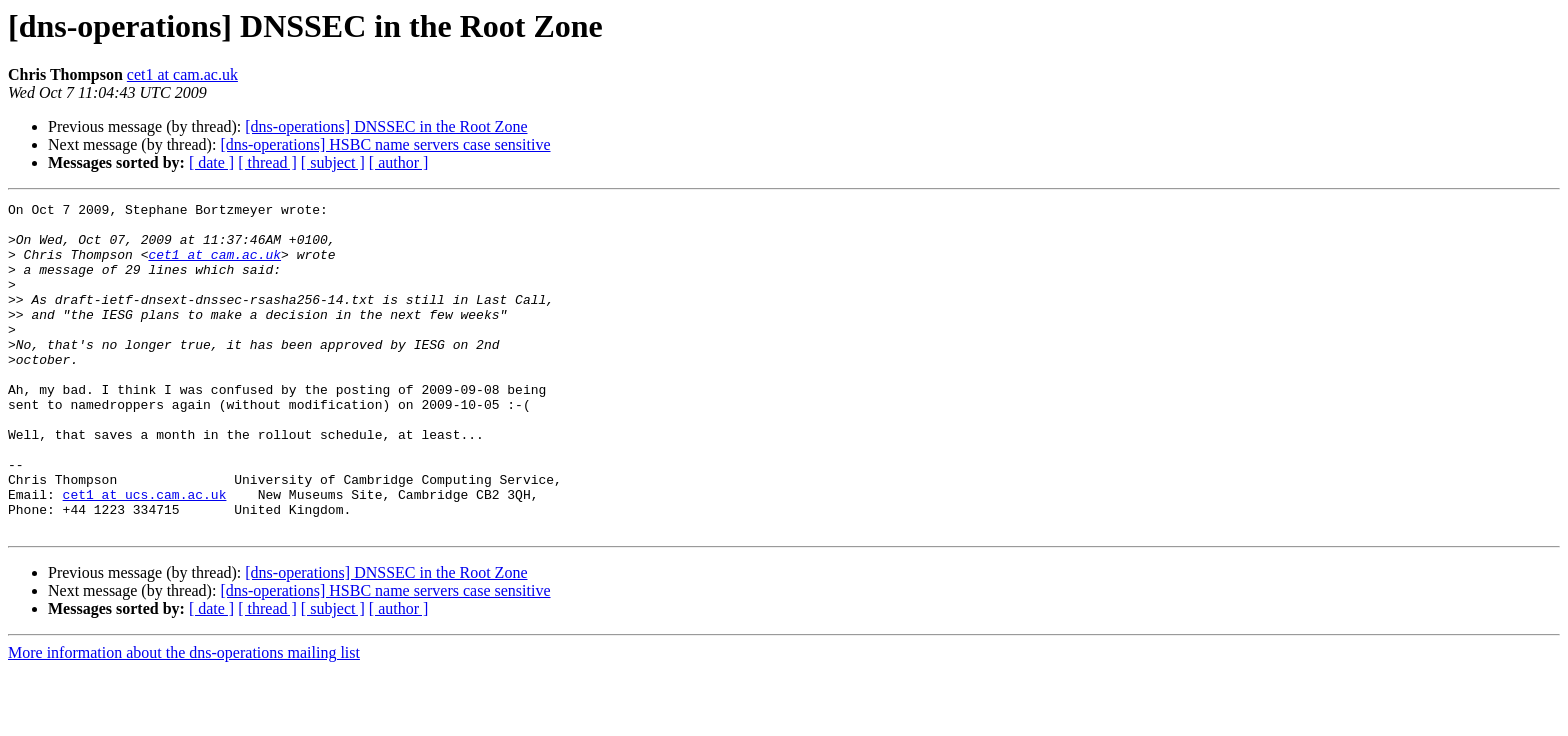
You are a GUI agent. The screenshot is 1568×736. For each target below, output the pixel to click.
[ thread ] (267, 162)
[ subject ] (333, 162)
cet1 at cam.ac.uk (182, 74)
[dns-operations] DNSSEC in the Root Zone (386, 126)
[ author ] (399, 162)
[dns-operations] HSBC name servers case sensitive (385, 144)
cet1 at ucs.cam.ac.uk (145, 554)
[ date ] (211, 162)
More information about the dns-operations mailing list (184, 718)
